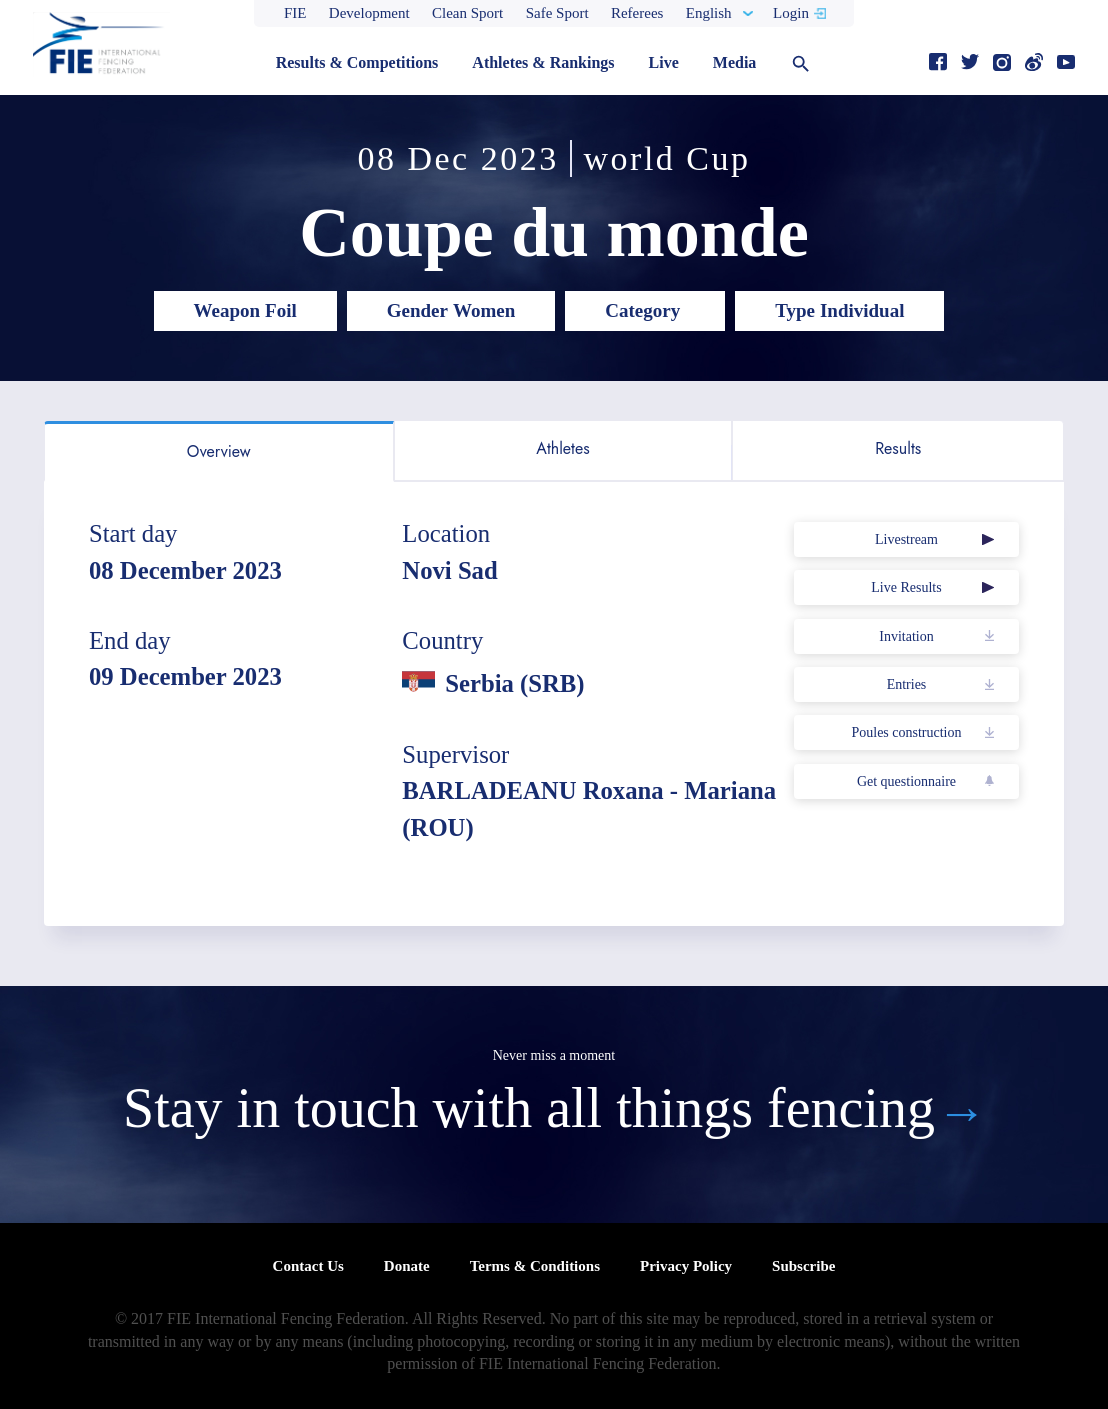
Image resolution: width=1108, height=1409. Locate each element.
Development (369, 13)
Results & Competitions (357, 62)
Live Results (906, 587)
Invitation (906, 636)
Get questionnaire (906, 781)
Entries (907, 684)
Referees (637, 13)
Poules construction (906, 732)
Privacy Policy (686, 1266)
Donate (407, 1266)
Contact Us (308, 1266)
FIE (295, 13)
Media (735, 62)
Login (791, 13)
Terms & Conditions (535, 1266)
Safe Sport (557, 13)
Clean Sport (467, 13)
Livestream (906, 539)
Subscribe (803, 1266)
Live (664, 62)
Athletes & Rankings (543, 62)
